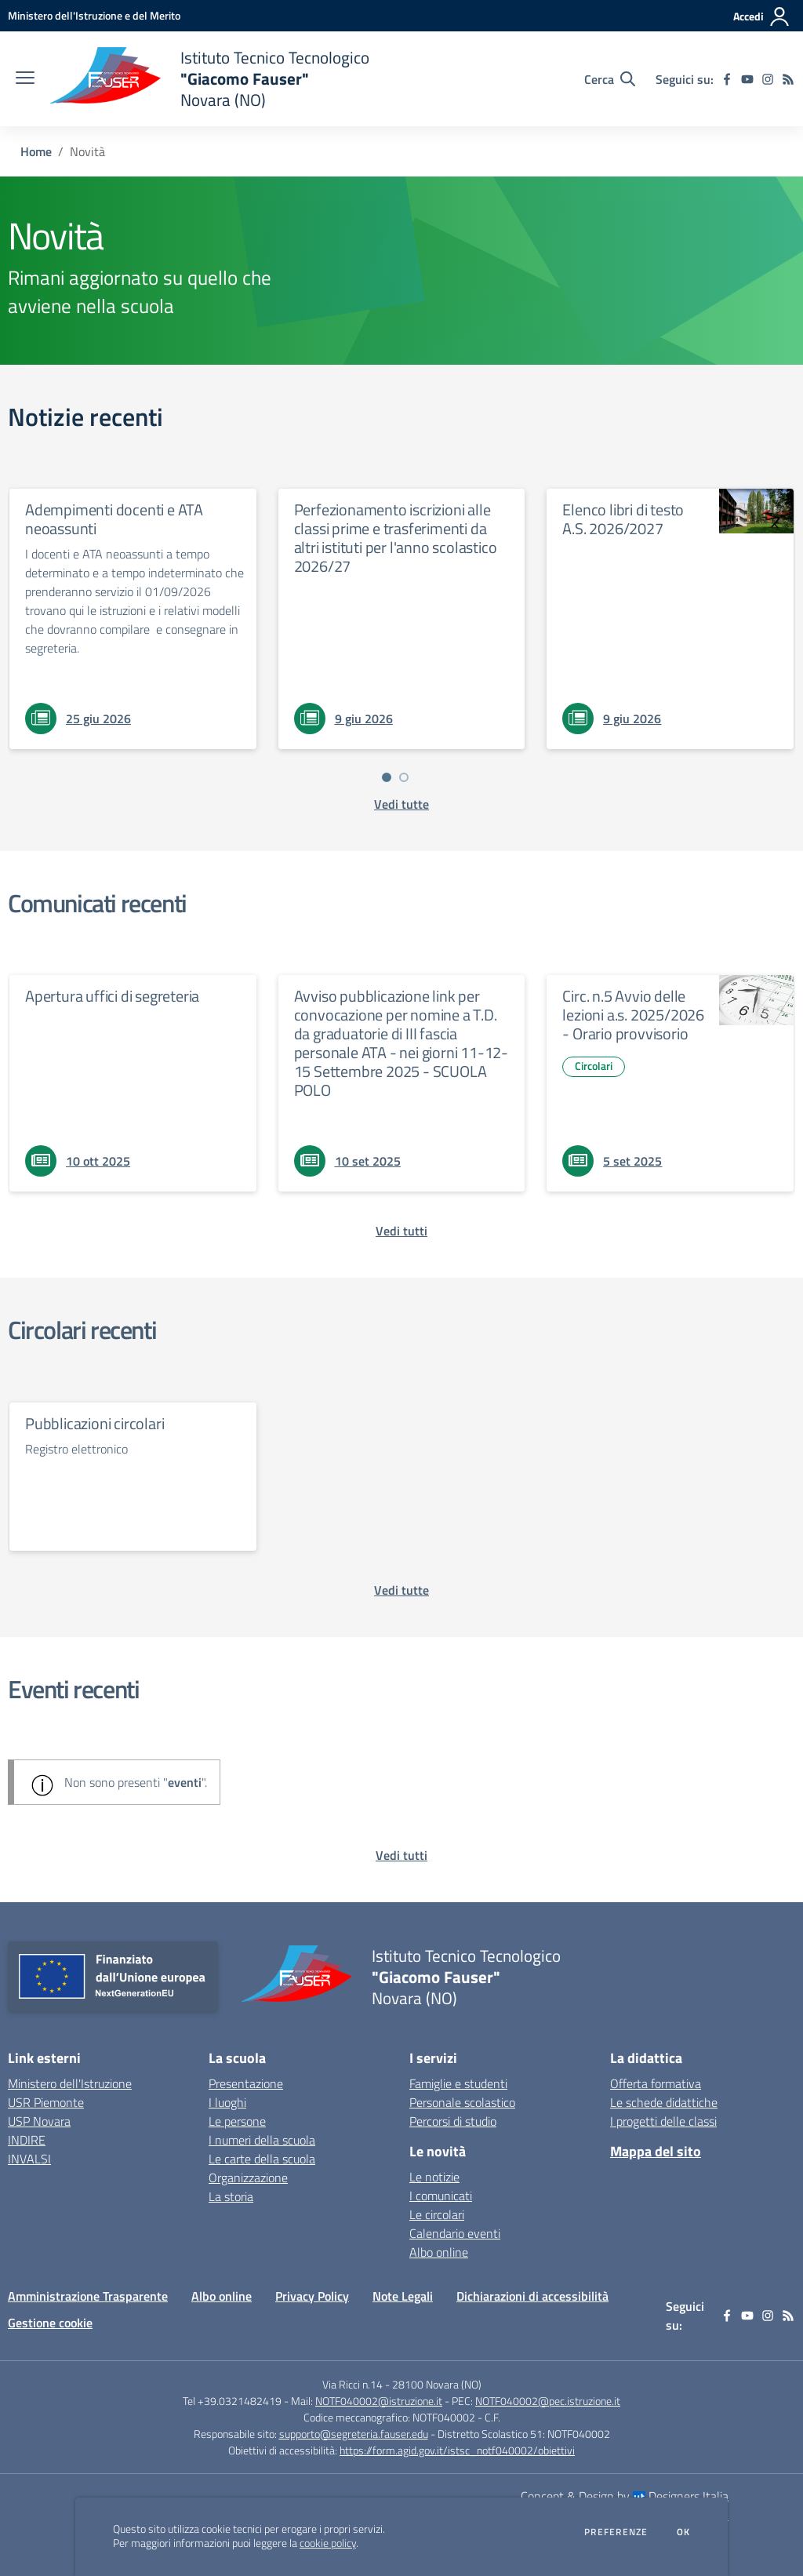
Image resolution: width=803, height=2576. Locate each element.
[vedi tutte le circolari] (401, 1590)
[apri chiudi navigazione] (25, 79)
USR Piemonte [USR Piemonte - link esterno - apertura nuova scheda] (46, 2102)
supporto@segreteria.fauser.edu (353, 2433)
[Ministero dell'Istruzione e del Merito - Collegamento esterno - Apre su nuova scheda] (94, 15)
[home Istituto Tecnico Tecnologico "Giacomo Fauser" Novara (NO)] (209, 79)
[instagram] (768, 79)
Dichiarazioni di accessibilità (532, 2296)
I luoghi (227, 2102)
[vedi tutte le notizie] (401, 804)
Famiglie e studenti (458, 2083)
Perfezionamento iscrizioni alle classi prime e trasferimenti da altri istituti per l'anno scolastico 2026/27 (395, 537)
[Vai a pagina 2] (404, 777)
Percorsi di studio (452, 2121)
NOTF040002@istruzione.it (378, 2400)
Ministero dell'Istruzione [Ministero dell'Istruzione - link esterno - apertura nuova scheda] (70, 2083)
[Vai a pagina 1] (386, 777)
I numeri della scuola (262, 2139)
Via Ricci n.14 (352, 2384)
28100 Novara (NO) (436, 2384)
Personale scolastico (462, 2102)
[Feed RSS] (788, 79)
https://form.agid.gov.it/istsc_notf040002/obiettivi (457, 2450)
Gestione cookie (50, 2322)
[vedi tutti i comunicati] (401, 1230)
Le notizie (434, 2176)
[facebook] (727, 79)
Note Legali (402, 2296)
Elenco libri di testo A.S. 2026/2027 (623, 518)
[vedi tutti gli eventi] (401, 1855)
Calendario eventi (454, 2233)
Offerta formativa (655, 2083)
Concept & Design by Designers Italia (625, 2496)
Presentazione (246, 2083)
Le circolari (436, 2214)
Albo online (438, 2252)
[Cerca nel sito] (610, 79)
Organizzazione (248, 2177)
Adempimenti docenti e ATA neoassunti (114, 518)
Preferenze (616, 2532)
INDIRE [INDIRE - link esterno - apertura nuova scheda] (26, 2139)
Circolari (593, 1065)
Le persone (237, 2121)
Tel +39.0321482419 (232, 2400)
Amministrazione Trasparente (88, 2296)
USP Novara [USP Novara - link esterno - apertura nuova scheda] (39, 2121)
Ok (684, 2532)
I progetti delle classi (663, 2121)
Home (36, 151)
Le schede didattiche (664, 2102)
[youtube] (747, 79)
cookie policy (328, 2543)
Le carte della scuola (262, 2158)
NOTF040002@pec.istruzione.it (547, 2400)
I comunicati (440, 2195)
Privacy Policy (312, 2296)
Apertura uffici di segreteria (112, 996)
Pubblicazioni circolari (94, 1423)
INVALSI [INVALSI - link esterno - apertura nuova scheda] (29, 2158)
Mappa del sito (655, 2151)
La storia (231, 2196)
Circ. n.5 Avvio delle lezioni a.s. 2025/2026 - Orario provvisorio (633, 1015)
